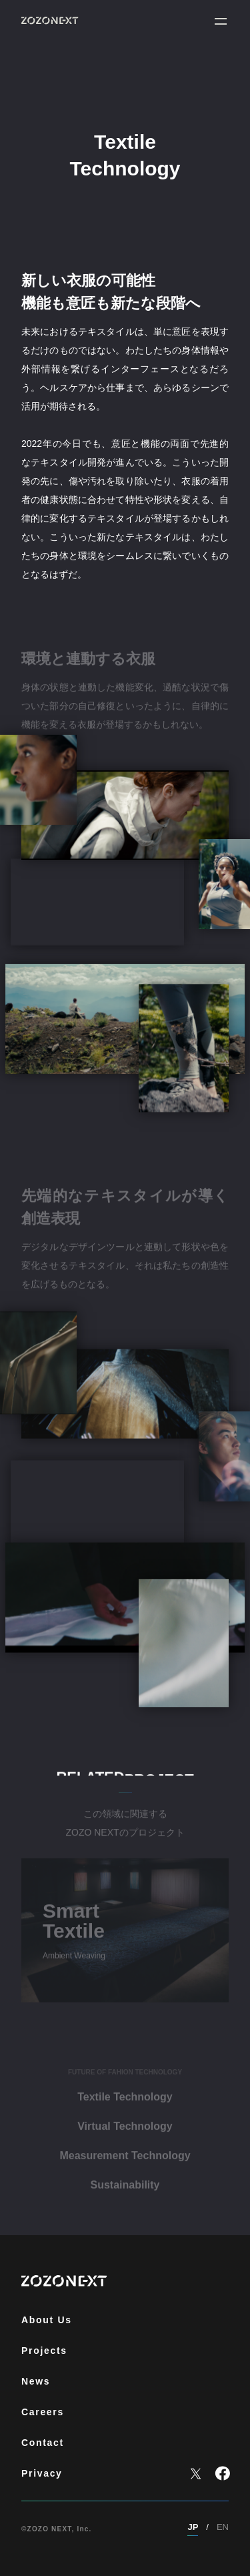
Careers (42, 2412)
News (35, 2381)
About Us (46, 2320)
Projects (44, 2350)
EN (223, 2527)
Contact (42, 2442)
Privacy (42, 2473)
